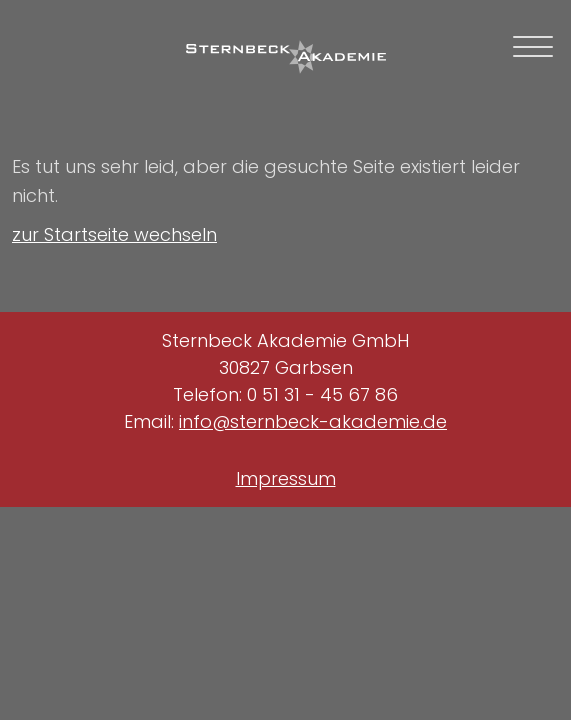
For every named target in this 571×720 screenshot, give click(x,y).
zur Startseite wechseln (114, 234)
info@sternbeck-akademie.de (313, 421)
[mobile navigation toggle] (533, 46)
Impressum (286, 478)
